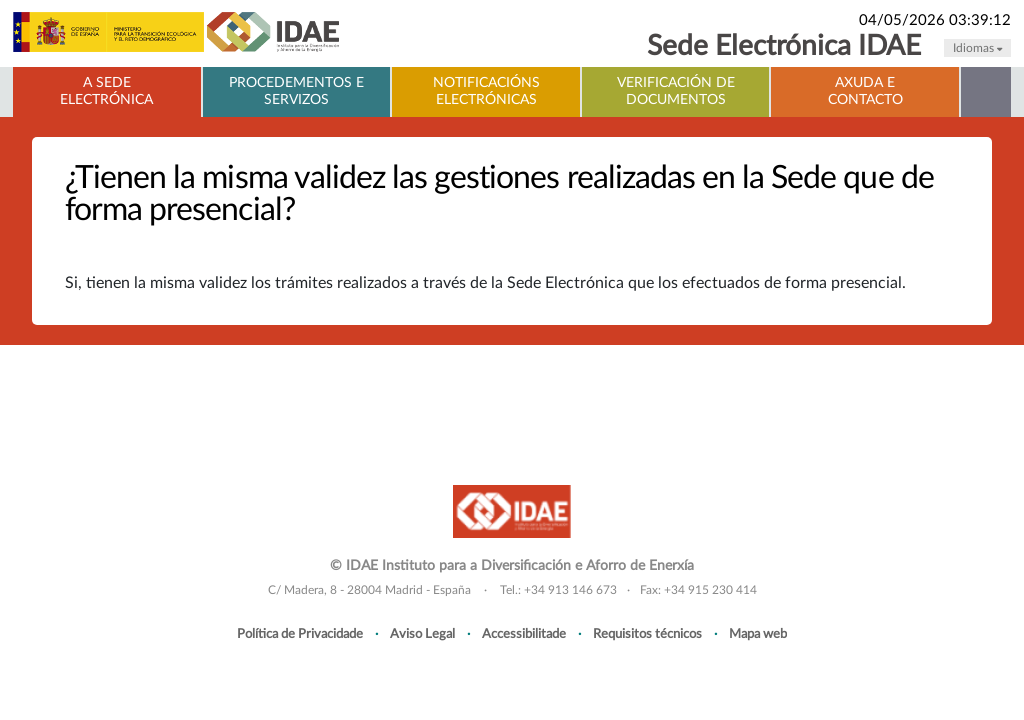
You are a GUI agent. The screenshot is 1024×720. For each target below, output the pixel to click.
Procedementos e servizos (296, 91)
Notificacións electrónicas (486, 91)
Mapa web (758, 634)
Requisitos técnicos (647, 634)
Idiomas (977, 48)
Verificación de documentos (676, 91)
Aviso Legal (422, 634)
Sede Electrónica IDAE (784, 46)
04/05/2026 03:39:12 (935, 20)
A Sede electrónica (106, 91)
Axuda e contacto (865, 91)
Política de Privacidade (300, 634)
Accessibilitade (524, 634)
